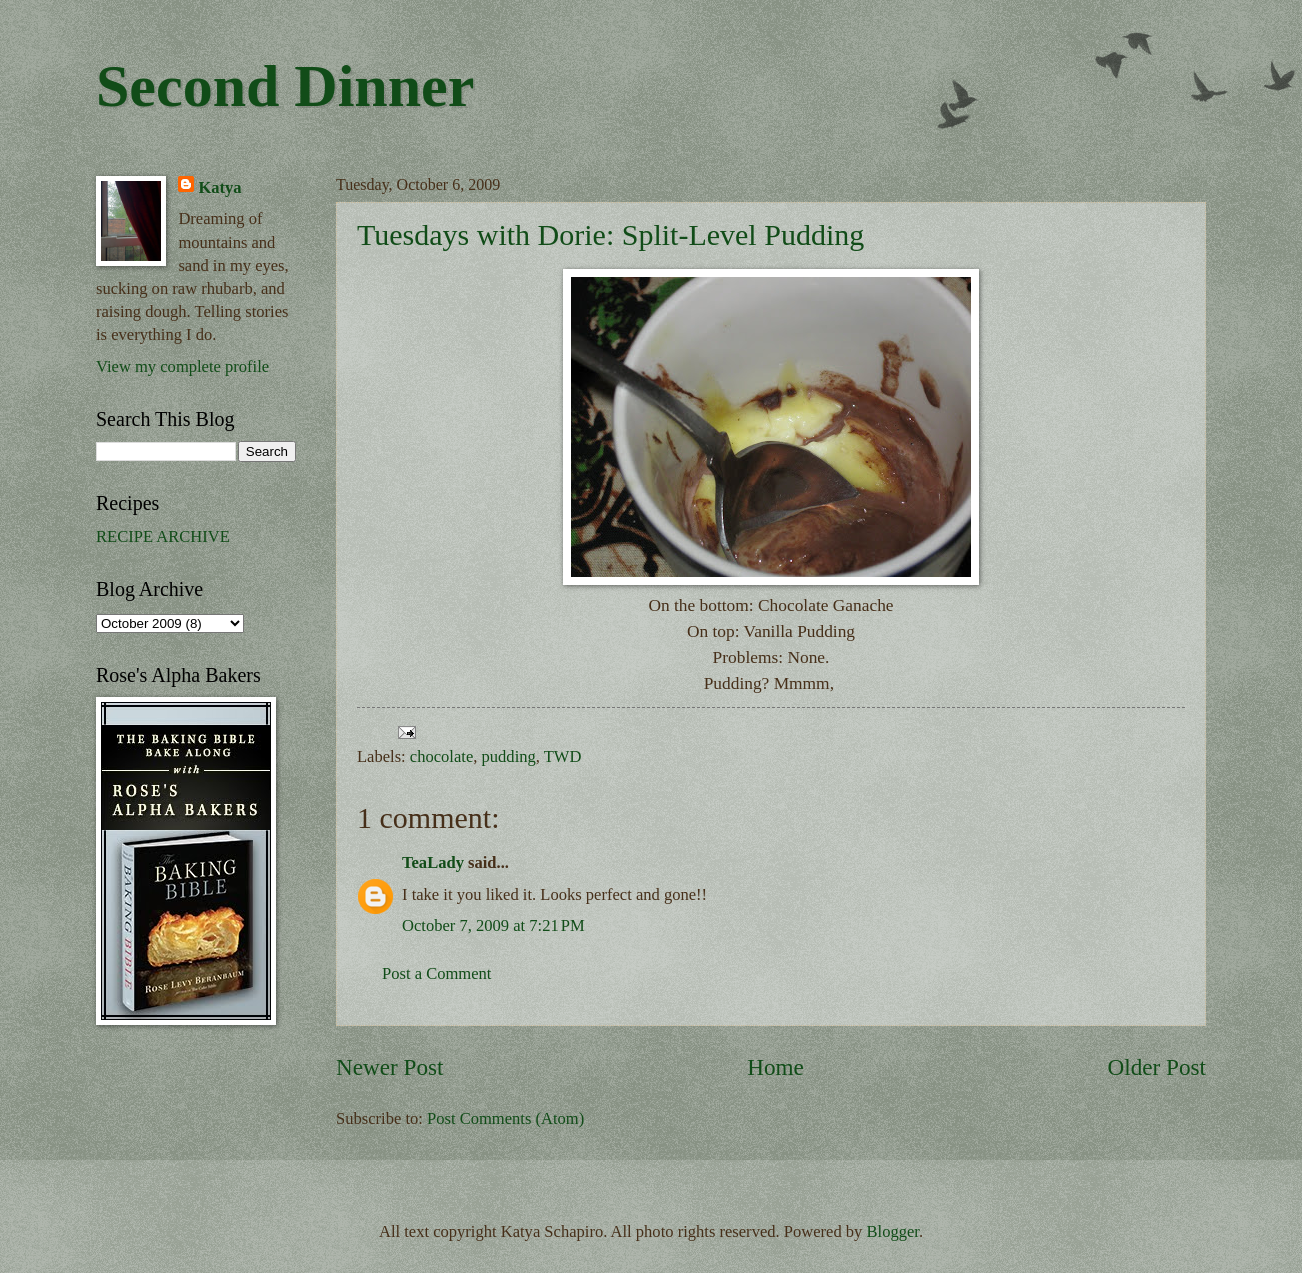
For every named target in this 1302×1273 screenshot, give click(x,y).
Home (775, 1067)
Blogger (893, 1231)
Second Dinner (285, 86)
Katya (219, 187)
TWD (563, 756)
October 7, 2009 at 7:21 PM (493, 925)
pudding (509, 756)
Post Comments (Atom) (505, 1118)
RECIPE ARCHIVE (163, 536)
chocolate (441, 756)
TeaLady (433, 862)
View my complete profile (182, 366)
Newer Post (389, 1067)
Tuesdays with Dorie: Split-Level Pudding (610, 234)
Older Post (1157, 1067)
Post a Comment (436, 973)
